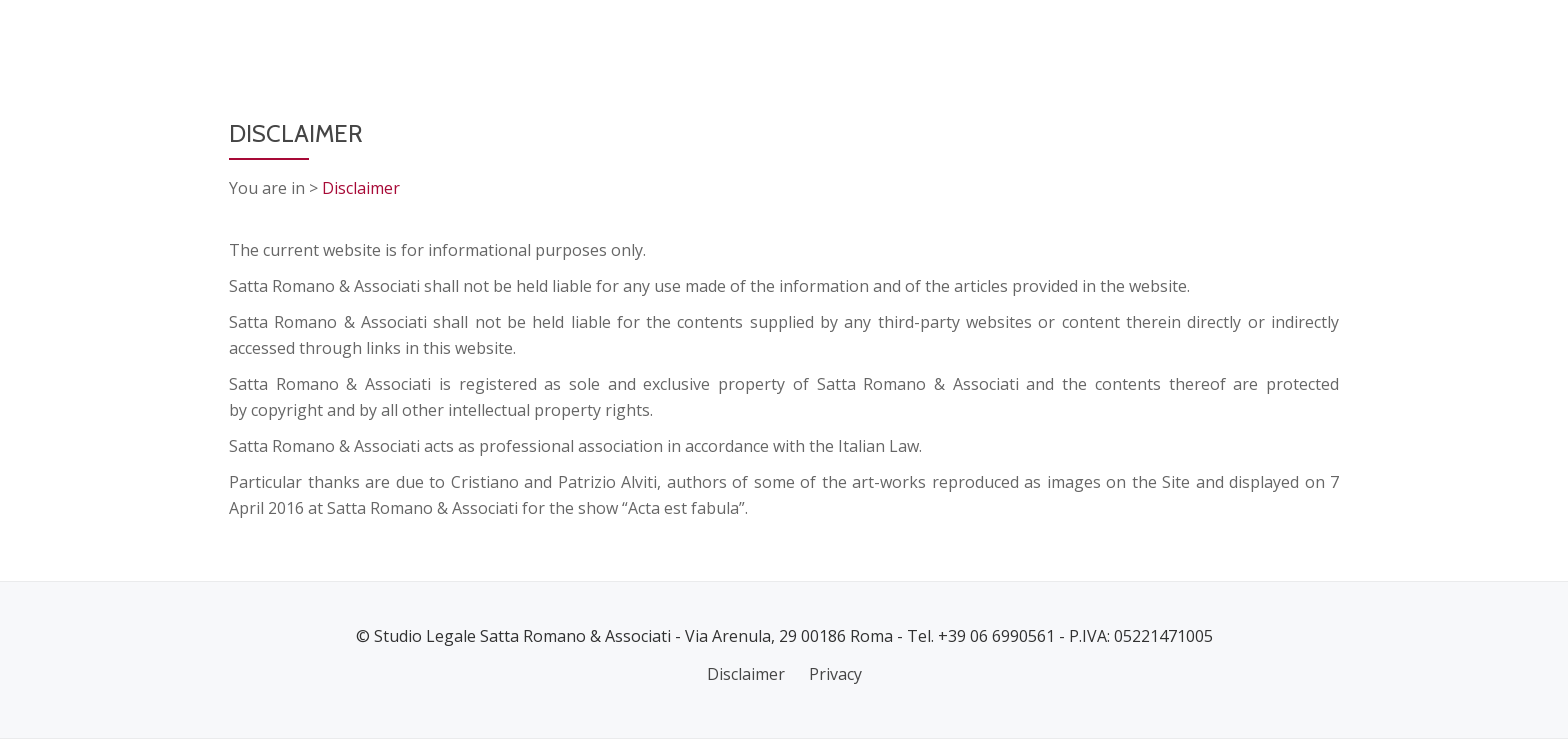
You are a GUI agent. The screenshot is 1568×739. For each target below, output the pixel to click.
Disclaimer (361, 188)
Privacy (835, 674)
